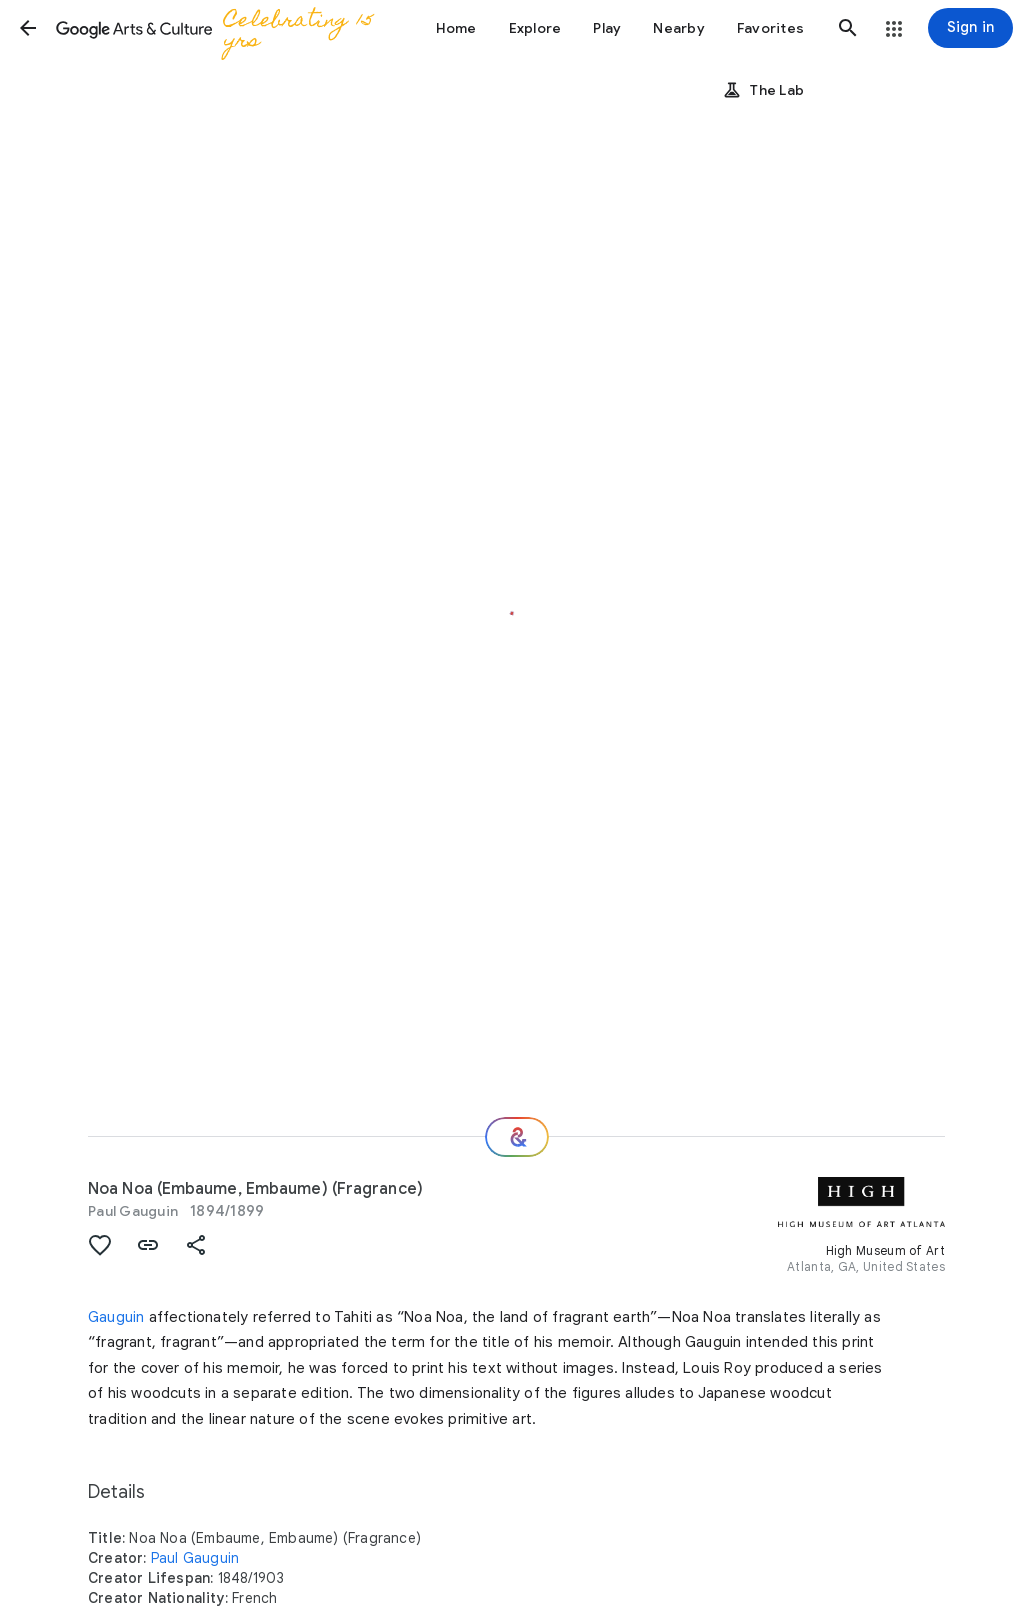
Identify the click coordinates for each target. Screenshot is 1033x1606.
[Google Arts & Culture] (222, 28)
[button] (28, 28)
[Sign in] (970, 28)
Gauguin (116, 1317)
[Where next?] (517, 1137)
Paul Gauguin (133, 1211)
